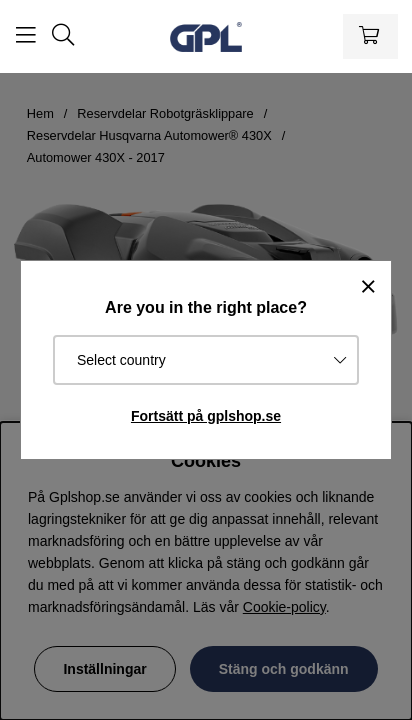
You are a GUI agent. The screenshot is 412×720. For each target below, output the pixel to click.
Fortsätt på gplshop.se (206, 416)
